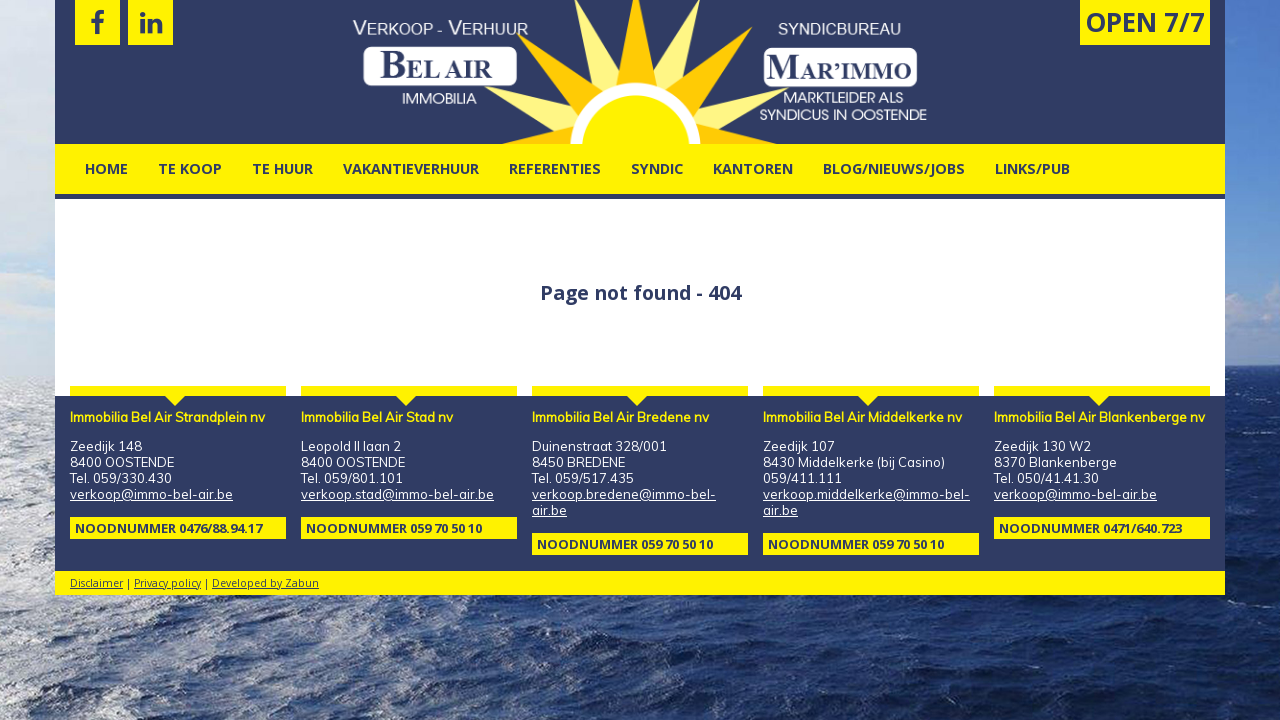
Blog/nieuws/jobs (894, 168)
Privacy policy (167, 583)
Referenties (555, 168)
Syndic (657, 168)
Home (106, 168)
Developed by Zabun (265, 583)
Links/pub (1032, 168)
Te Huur (282, 168)
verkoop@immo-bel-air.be (151, 494)
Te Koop (190, 168)
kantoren (753, 168)
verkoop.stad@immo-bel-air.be (397, 494)
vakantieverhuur (411, 168)
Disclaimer (96, 583)
